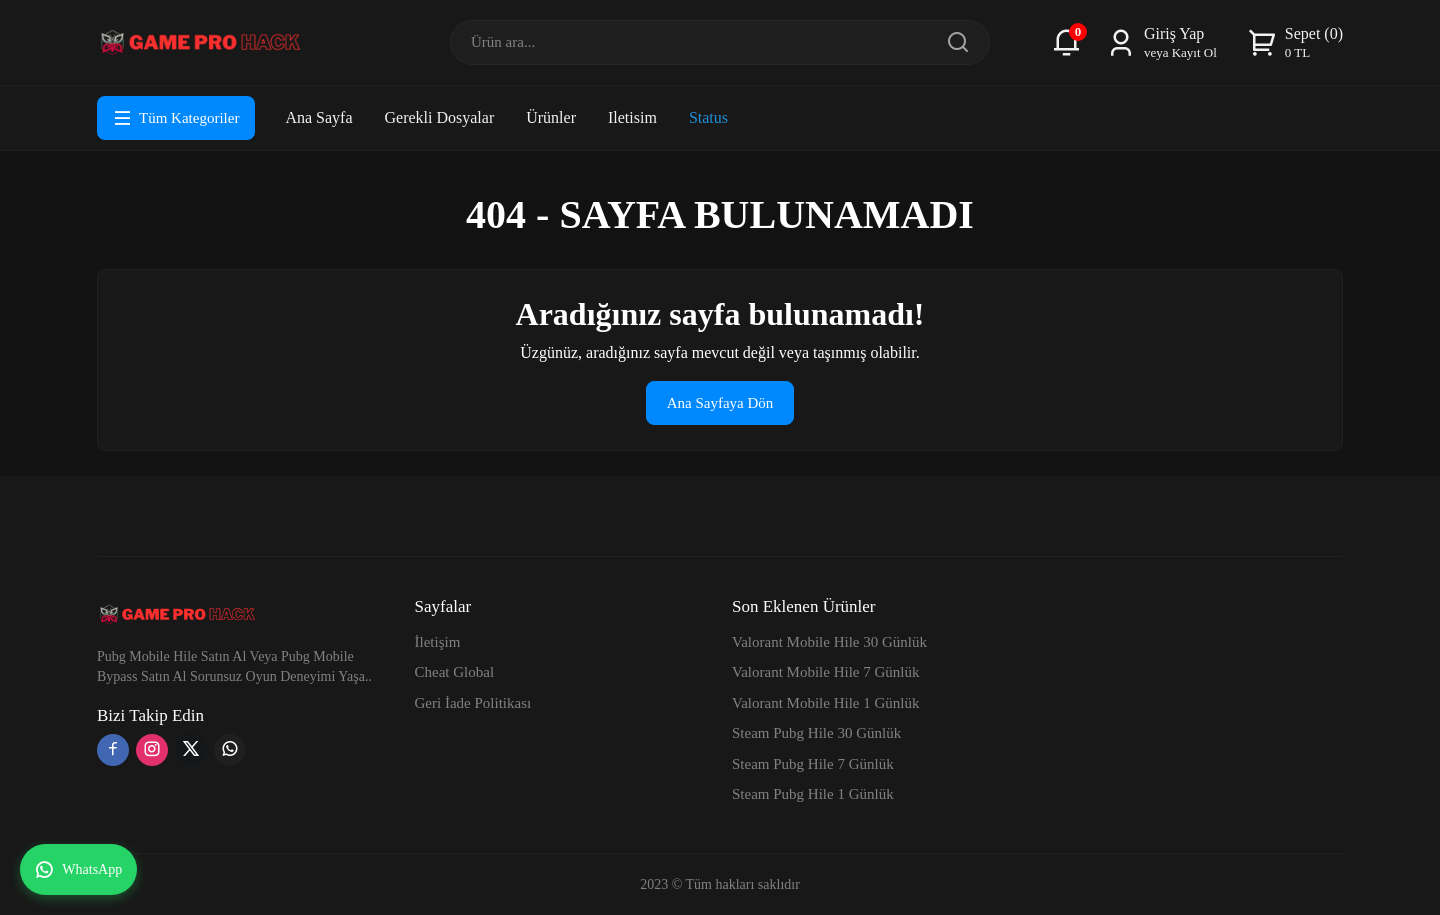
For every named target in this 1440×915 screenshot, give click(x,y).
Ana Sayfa (318, 117)
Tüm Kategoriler (176, 118)
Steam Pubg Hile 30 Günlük (816, 733)
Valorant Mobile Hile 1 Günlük (825, 703)
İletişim (438, 642)
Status (708, 117)
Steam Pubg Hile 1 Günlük (813, 794)
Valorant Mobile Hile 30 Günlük (829, 642)
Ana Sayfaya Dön (720, 403)
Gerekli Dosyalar (439, 117)
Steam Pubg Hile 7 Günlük (813, 764)
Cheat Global (455, 672)
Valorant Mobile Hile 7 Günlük (825, 672)
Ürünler (551, 117)
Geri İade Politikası (473, 703)
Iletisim (632, 117)
